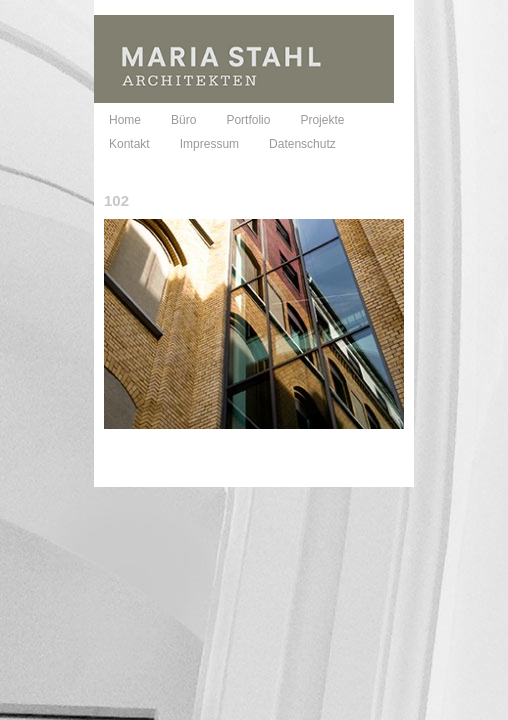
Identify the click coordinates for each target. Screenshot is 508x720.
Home (125, 120)
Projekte (322, 120)
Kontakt (129, 144)
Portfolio (248, 120)
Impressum (209, 144)
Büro (183, 120)
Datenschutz (302, 144)
